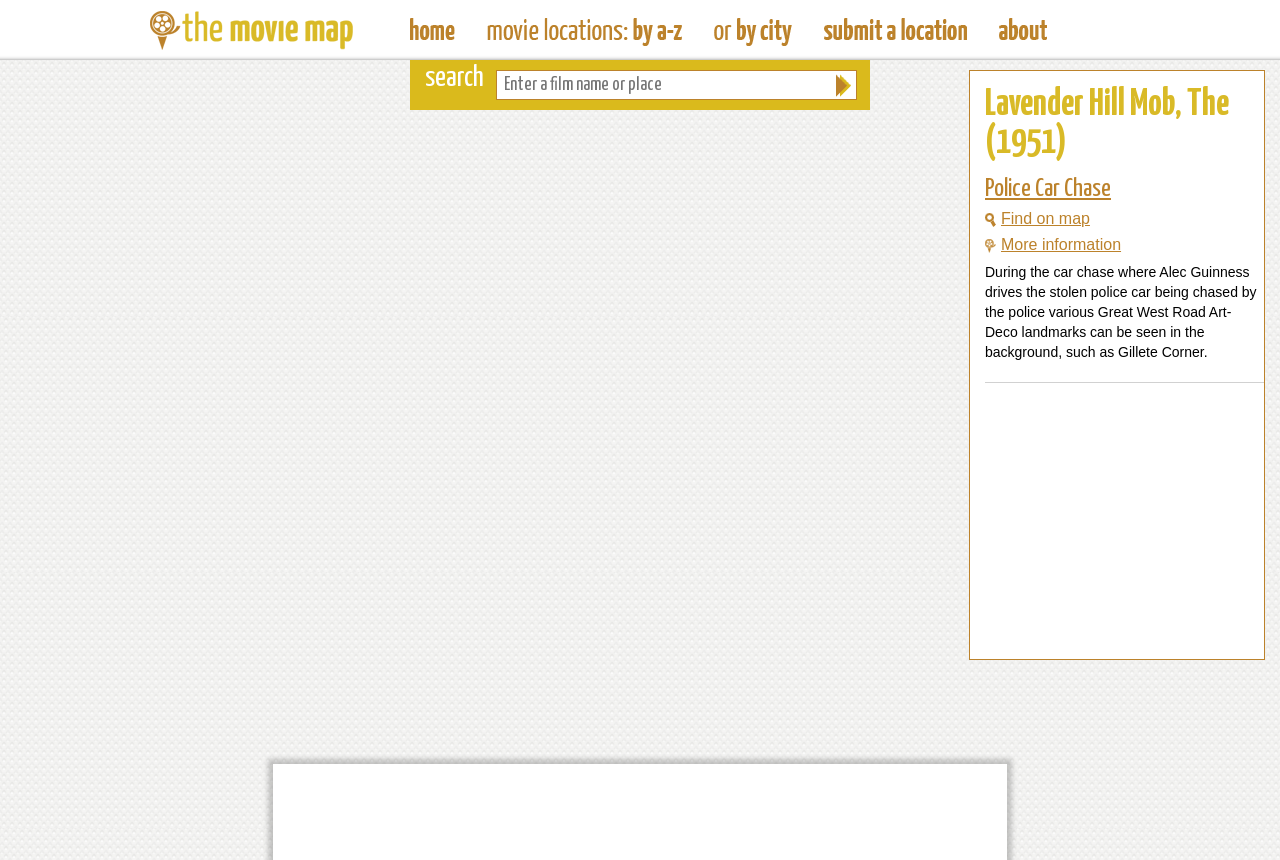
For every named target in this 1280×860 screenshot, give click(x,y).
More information (1053, 244)
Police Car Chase (1048, 189)
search (454, 78)
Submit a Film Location (895, 30)
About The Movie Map (1023, 30)
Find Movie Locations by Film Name (584, 30)
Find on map (1037, 218)
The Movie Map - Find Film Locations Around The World (432, 30)
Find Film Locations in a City (753, 30)
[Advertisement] (1101, 621)
